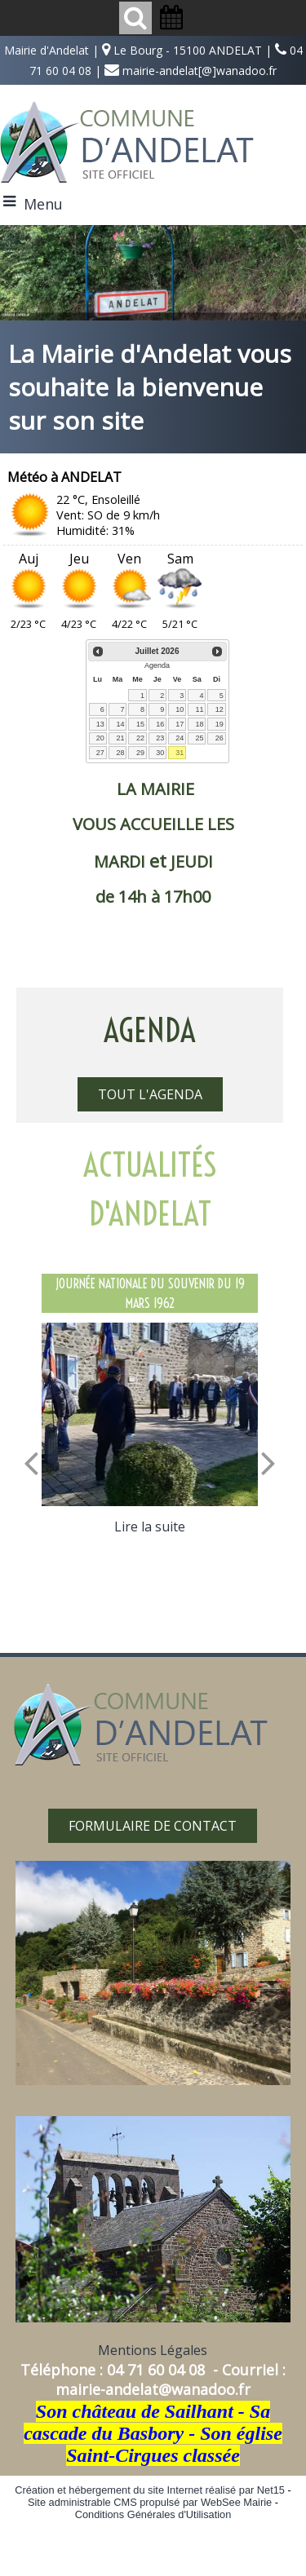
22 (140, 738)
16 (160, 724)
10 (179, 709)
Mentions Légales (152, 2350)
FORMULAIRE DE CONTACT (153, 1826)
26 (219, 738)
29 (140, 753)
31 (179, 753)
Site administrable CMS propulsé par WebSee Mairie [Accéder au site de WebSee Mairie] (150, 2502)
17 (179, 724)
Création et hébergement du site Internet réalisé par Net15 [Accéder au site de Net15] (150, 2490)
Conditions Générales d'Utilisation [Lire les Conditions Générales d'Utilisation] (153, 2514)
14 (120, 724)
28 (120, 753)
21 (120, 738)
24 (179, 738)
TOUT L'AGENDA (150, 1094)
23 (160, 738)
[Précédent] (31, 1462)
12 (219, 709)
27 (100, 753)
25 (199, 738)
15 (140, 724)
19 (219, 724)
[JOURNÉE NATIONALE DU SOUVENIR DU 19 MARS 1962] (150, 1415)
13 (100, 724)
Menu (43, 204)
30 (160, 753)
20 (100, 738)
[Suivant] (268, 1462)
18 (199, 724)
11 (199, 709)
